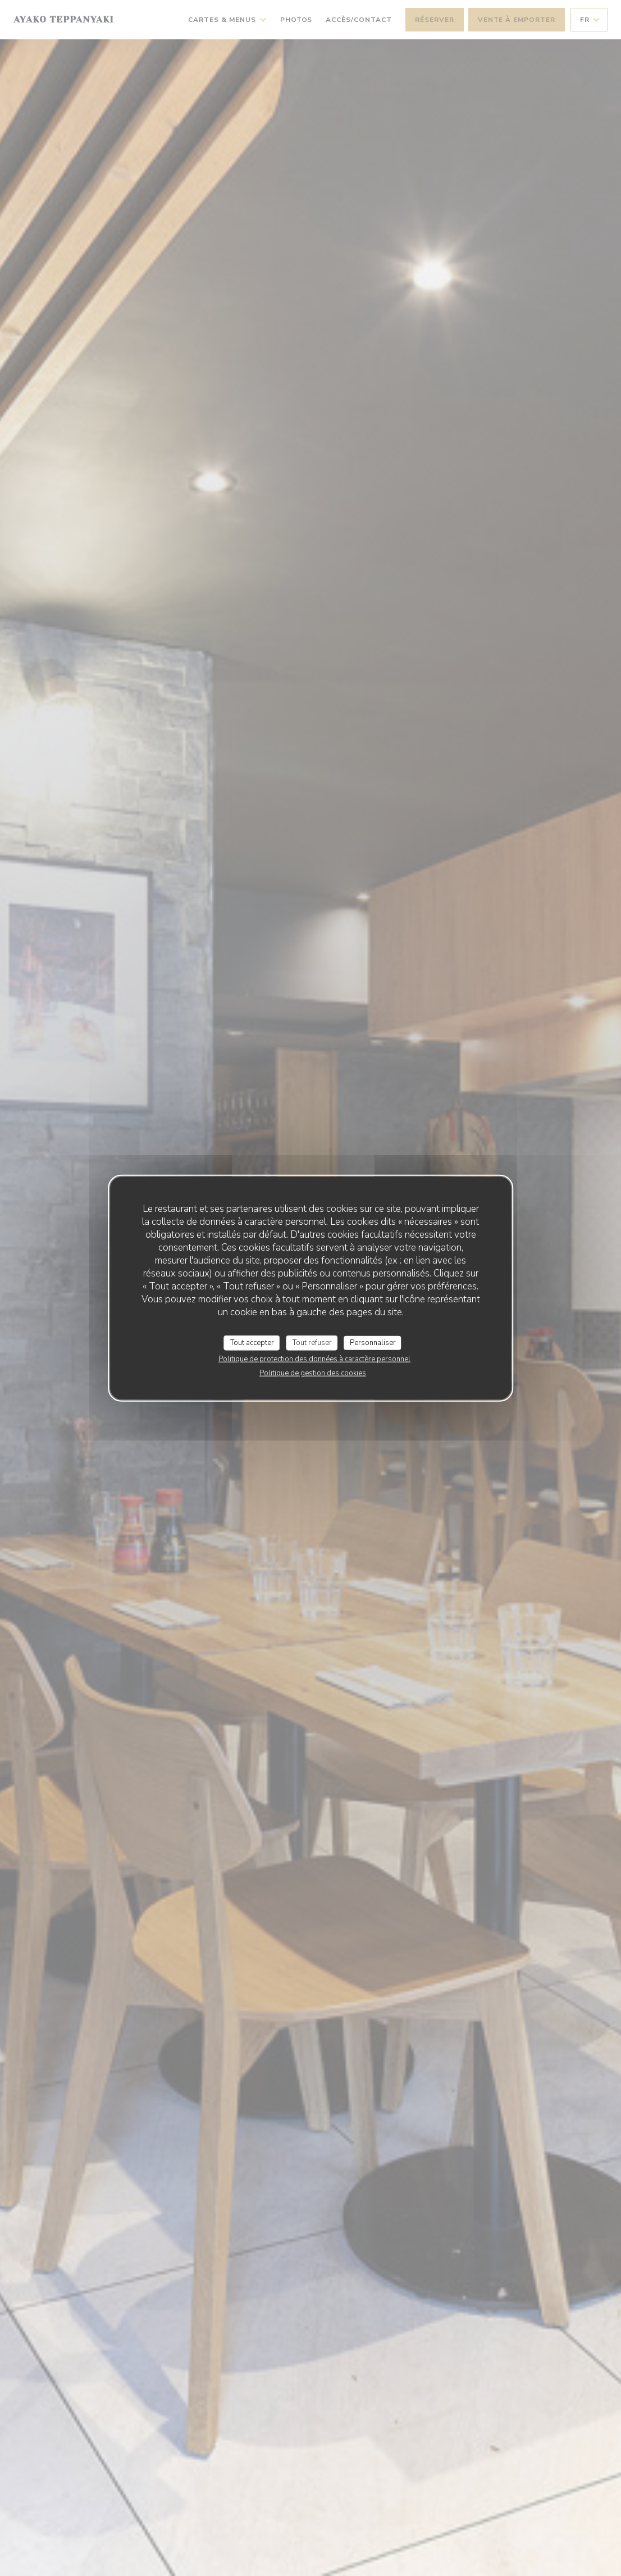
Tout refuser (312, 1342)
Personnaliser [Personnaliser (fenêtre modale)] (373, 1342)
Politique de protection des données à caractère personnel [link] (314, 1359)
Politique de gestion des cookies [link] (312, 1373)
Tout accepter (252, 1342)
